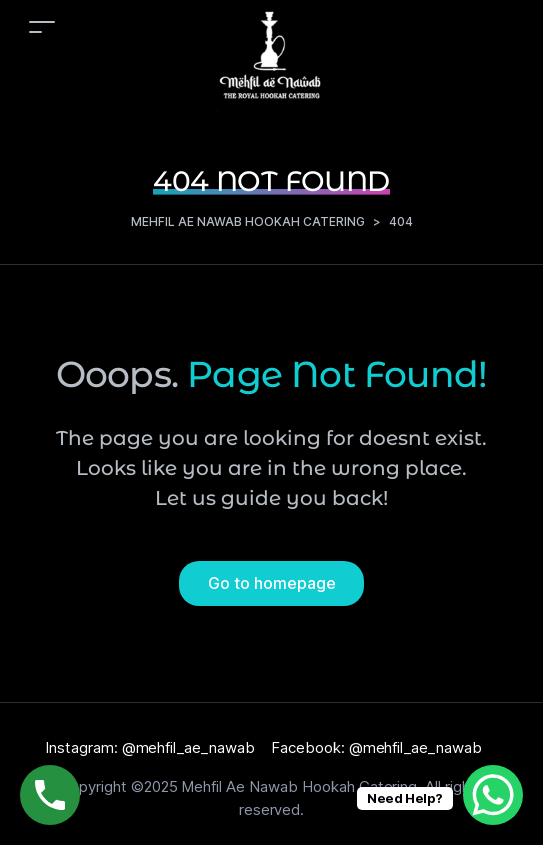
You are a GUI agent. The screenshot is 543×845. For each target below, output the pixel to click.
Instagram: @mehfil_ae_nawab (150, 747)
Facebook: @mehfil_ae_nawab (376, 747)
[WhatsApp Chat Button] (493, 795)
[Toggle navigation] (42, 26)
